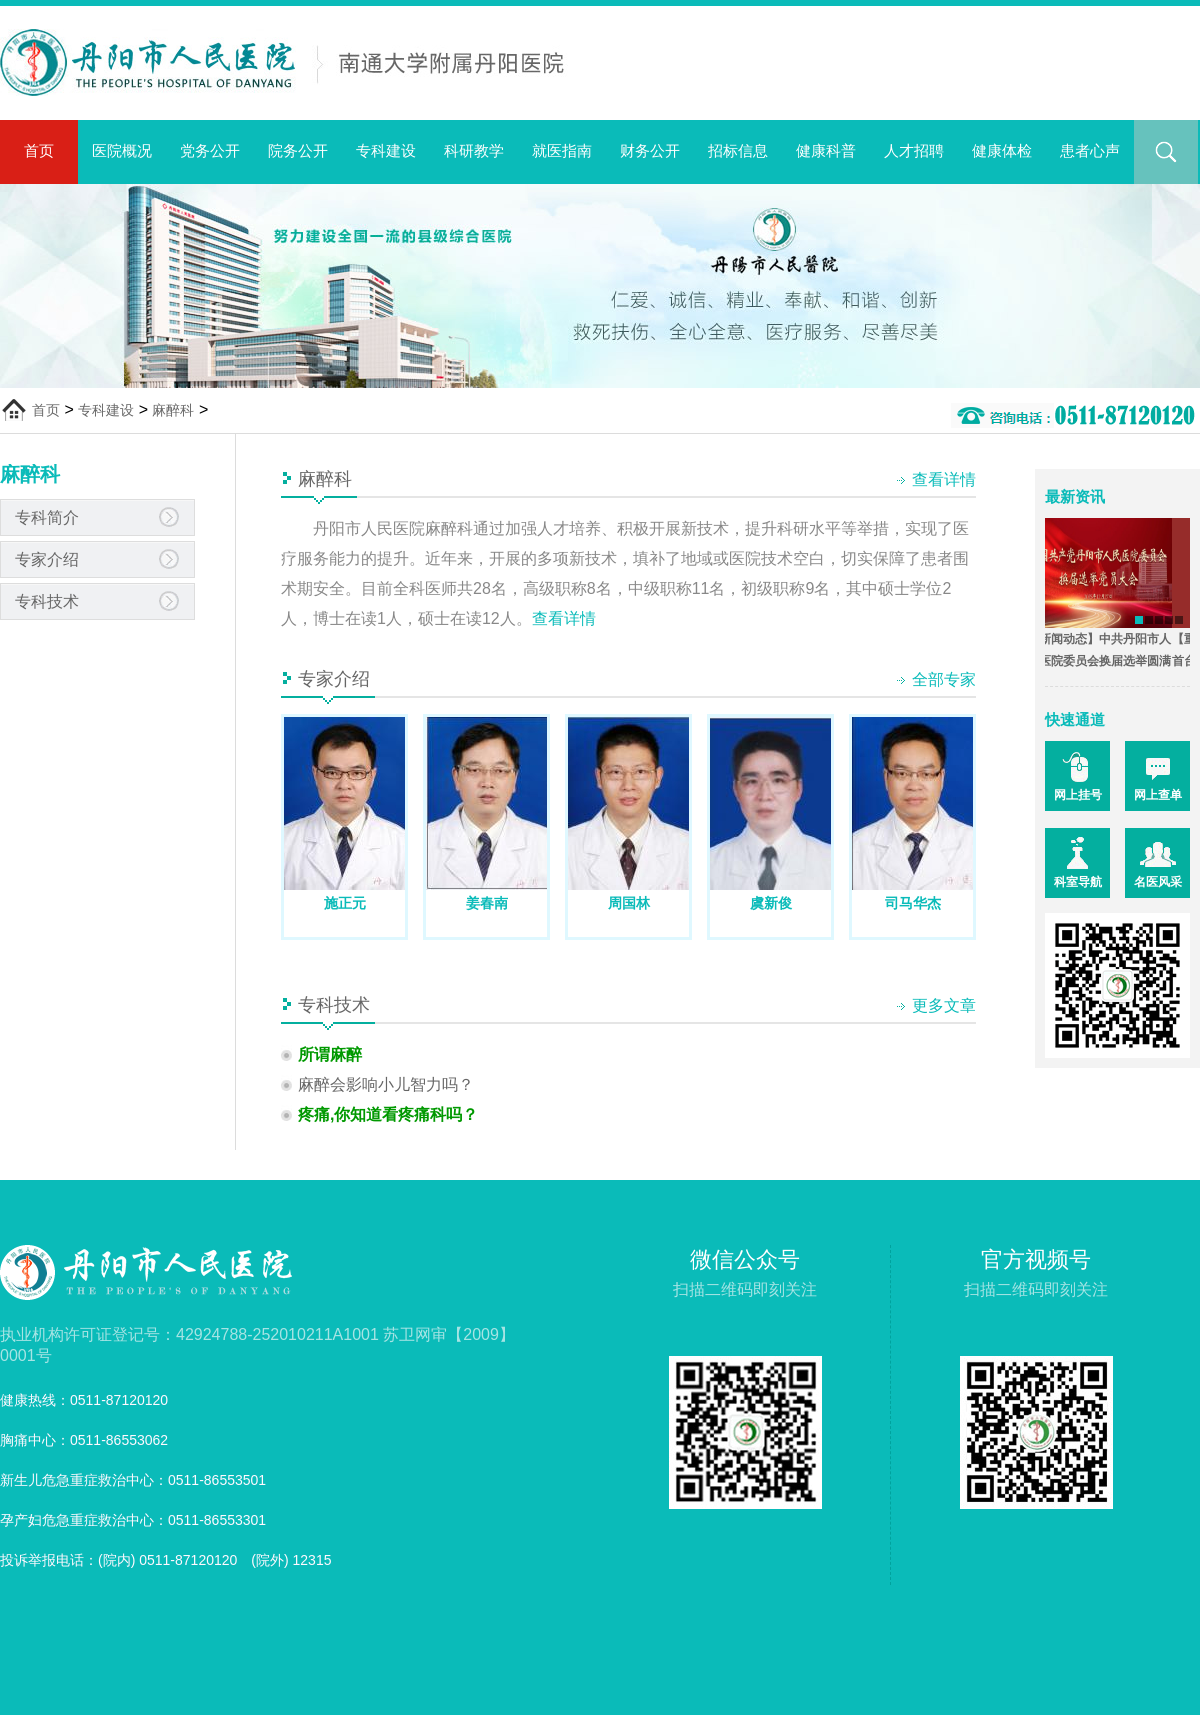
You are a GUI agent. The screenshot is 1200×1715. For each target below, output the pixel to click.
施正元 (345, 903)
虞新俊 (771, 903)
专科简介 (47, 517)
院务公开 (298, 150)
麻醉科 (173, 410)
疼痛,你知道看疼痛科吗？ (388, 1114)
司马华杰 (913, 903)
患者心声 (1090, 150)
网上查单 (1158, 795)
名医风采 (1158, 882)
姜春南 (487, 903)
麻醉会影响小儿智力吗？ (386, 1084)
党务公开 (210, 150)
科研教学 (474, 150)
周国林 (629, 903)
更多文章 (944, 1005)
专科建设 (386, 150)
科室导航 (1078, 882)
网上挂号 (1078, 795)
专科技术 (47, 601)
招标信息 (738, 150)
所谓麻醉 (330, 1054)
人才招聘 (914, 150)
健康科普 (826, 150)
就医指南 (562, 150)
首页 (39, 150)
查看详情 (944, 479)
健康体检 (1002, 150)
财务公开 (650, 150)
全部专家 (944, 679)
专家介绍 (47, 559)
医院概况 (122, 150)
